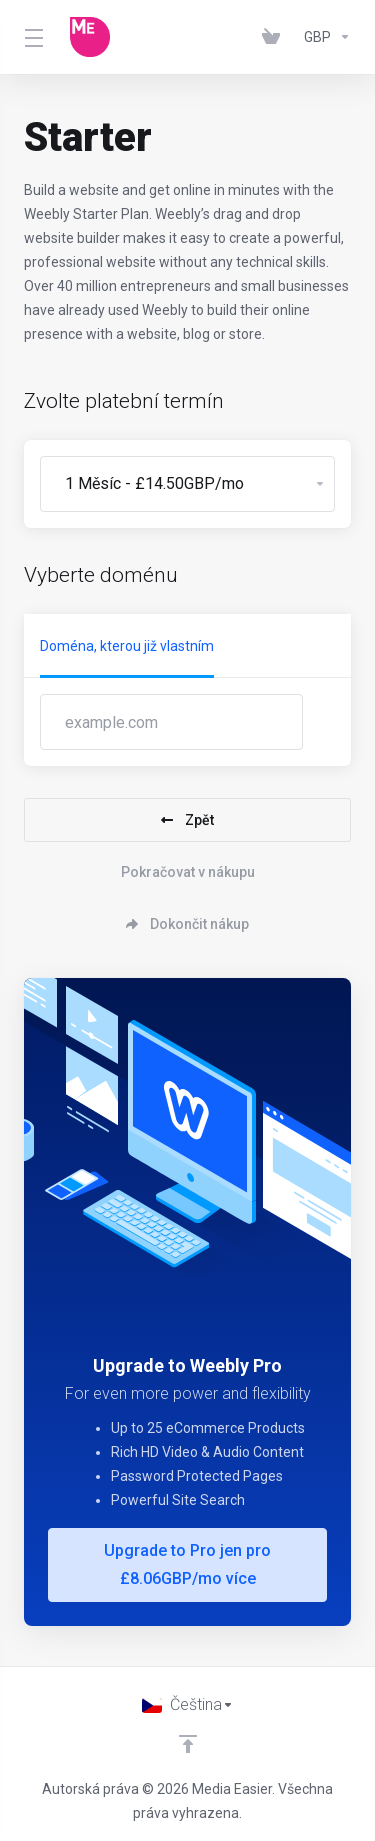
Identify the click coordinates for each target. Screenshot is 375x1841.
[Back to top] (188, 1744)
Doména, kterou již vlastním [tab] (127, 646)
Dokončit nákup (187, 924)
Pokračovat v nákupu (188, 872)
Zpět (187, 820)
